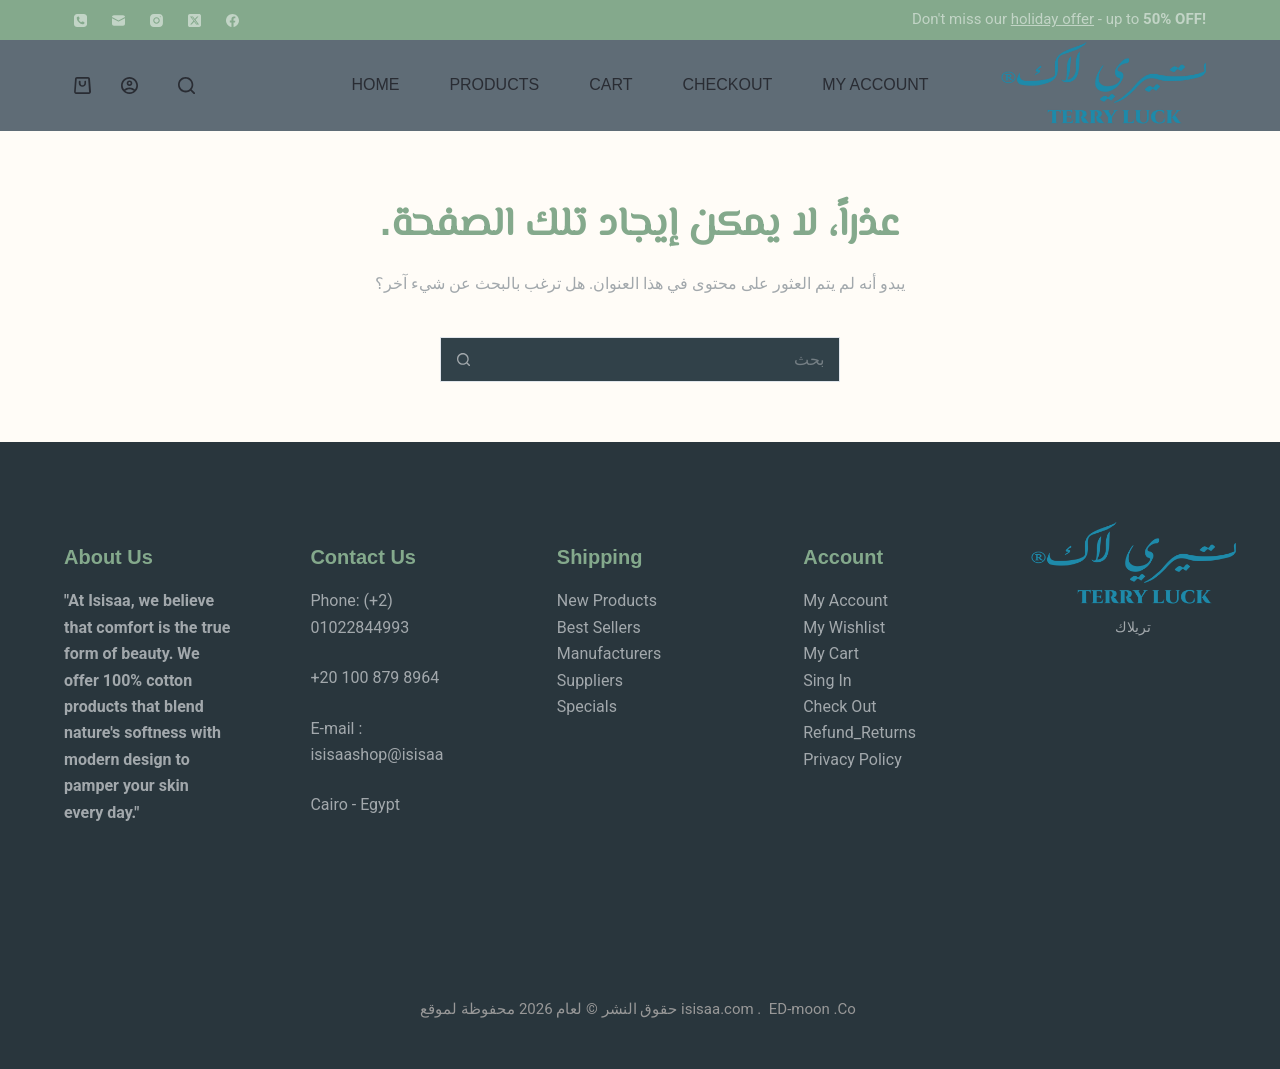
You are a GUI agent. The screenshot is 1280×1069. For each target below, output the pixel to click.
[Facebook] (232, 20)
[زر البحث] (462, 359)
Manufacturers (609, 653)
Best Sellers (599, 627)
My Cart (831, 653)
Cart (610, 84)
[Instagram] (156, 20)
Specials (587, 706)
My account (875, 84)
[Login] (129, 85)
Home (375, 84)
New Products (607, 600)
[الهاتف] (80, 20)
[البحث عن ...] (662, 359)
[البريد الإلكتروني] (118, 20)
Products (494, 84)
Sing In (827, 680)
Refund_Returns (859, 732)
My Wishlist (844, 627)
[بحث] (186, 85)
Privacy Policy (852, 759)
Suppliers (590, 680)
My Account (845, 600)
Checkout (727, 84)
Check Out (839, 706)
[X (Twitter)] (194, 20)
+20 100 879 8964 (374, 677)
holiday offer (1052, 19)
